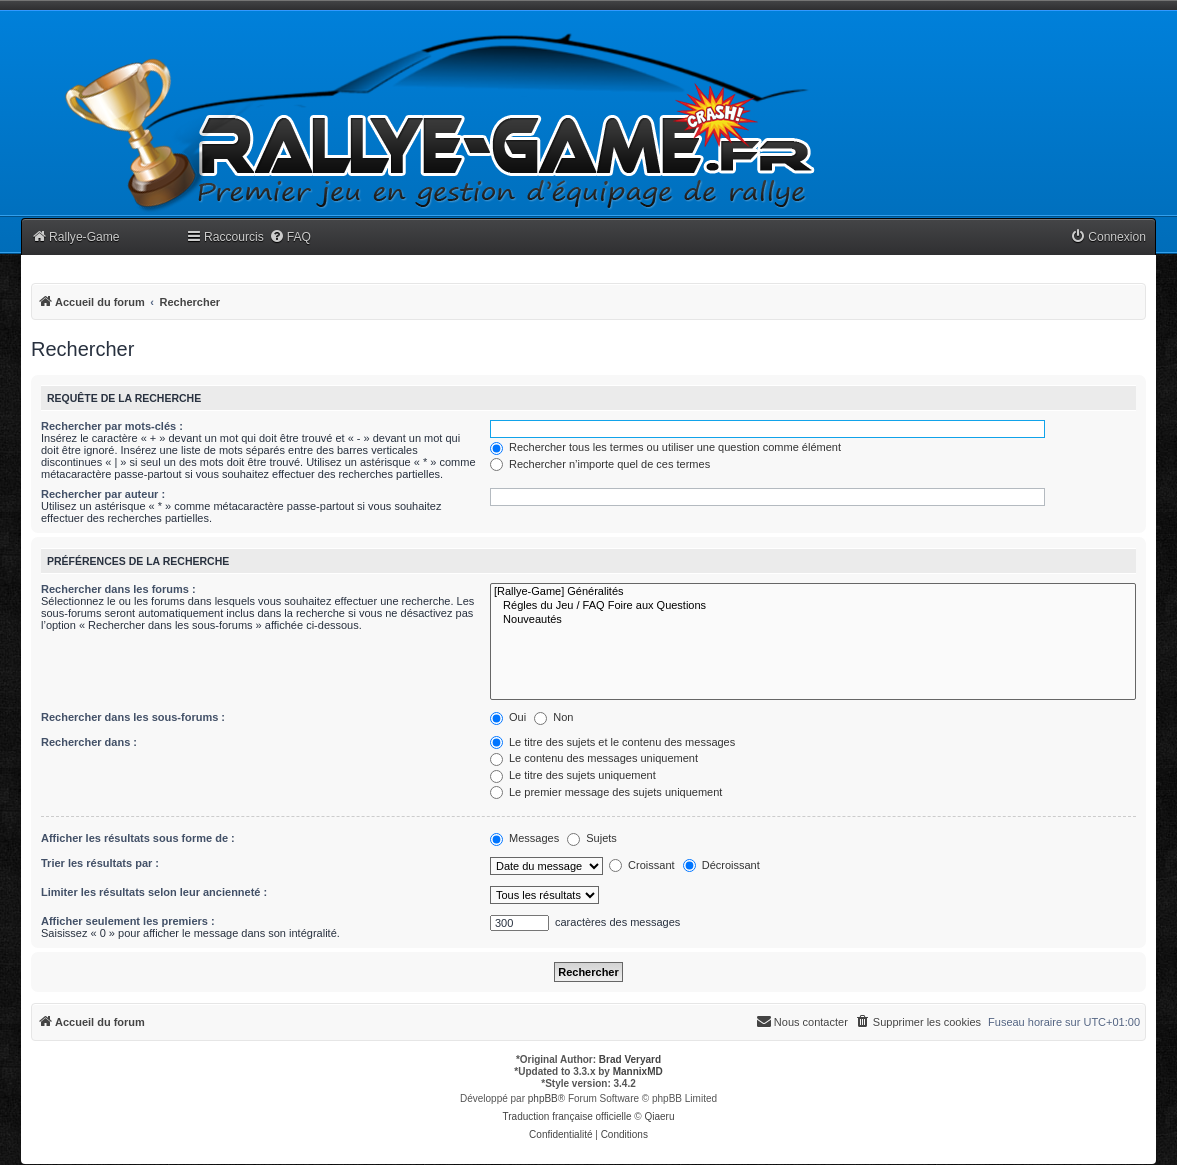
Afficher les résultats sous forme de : (138, 838)
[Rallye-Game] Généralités (813, 592)
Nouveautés (813, 620)
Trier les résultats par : (100, 863)
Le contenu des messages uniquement (594, 758)
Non (553, 717)
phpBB (543, 1098)
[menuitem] (290, 237)
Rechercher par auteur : (103, 494)
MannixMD (638, 1071)
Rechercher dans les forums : (118, 589)
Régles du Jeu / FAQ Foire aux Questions (813, 606)
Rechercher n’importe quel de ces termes (600, 464)
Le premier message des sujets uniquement (606, 792)
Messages (524, 838)
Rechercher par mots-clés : (112, 426)
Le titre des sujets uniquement (573, 775)
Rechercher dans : (89, 742)
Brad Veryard (630, 1059)
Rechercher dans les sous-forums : (133, 717)
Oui (508, 717)
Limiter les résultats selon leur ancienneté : (154, 892)
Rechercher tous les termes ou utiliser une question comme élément (665, 447)
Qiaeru (659, 1116)
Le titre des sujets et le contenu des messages (612, 742)
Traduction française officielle (567, 1116)
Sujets (592, 838)
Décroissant (721, 865)
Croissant (642, 865)
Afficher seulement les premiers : (128, 921)
